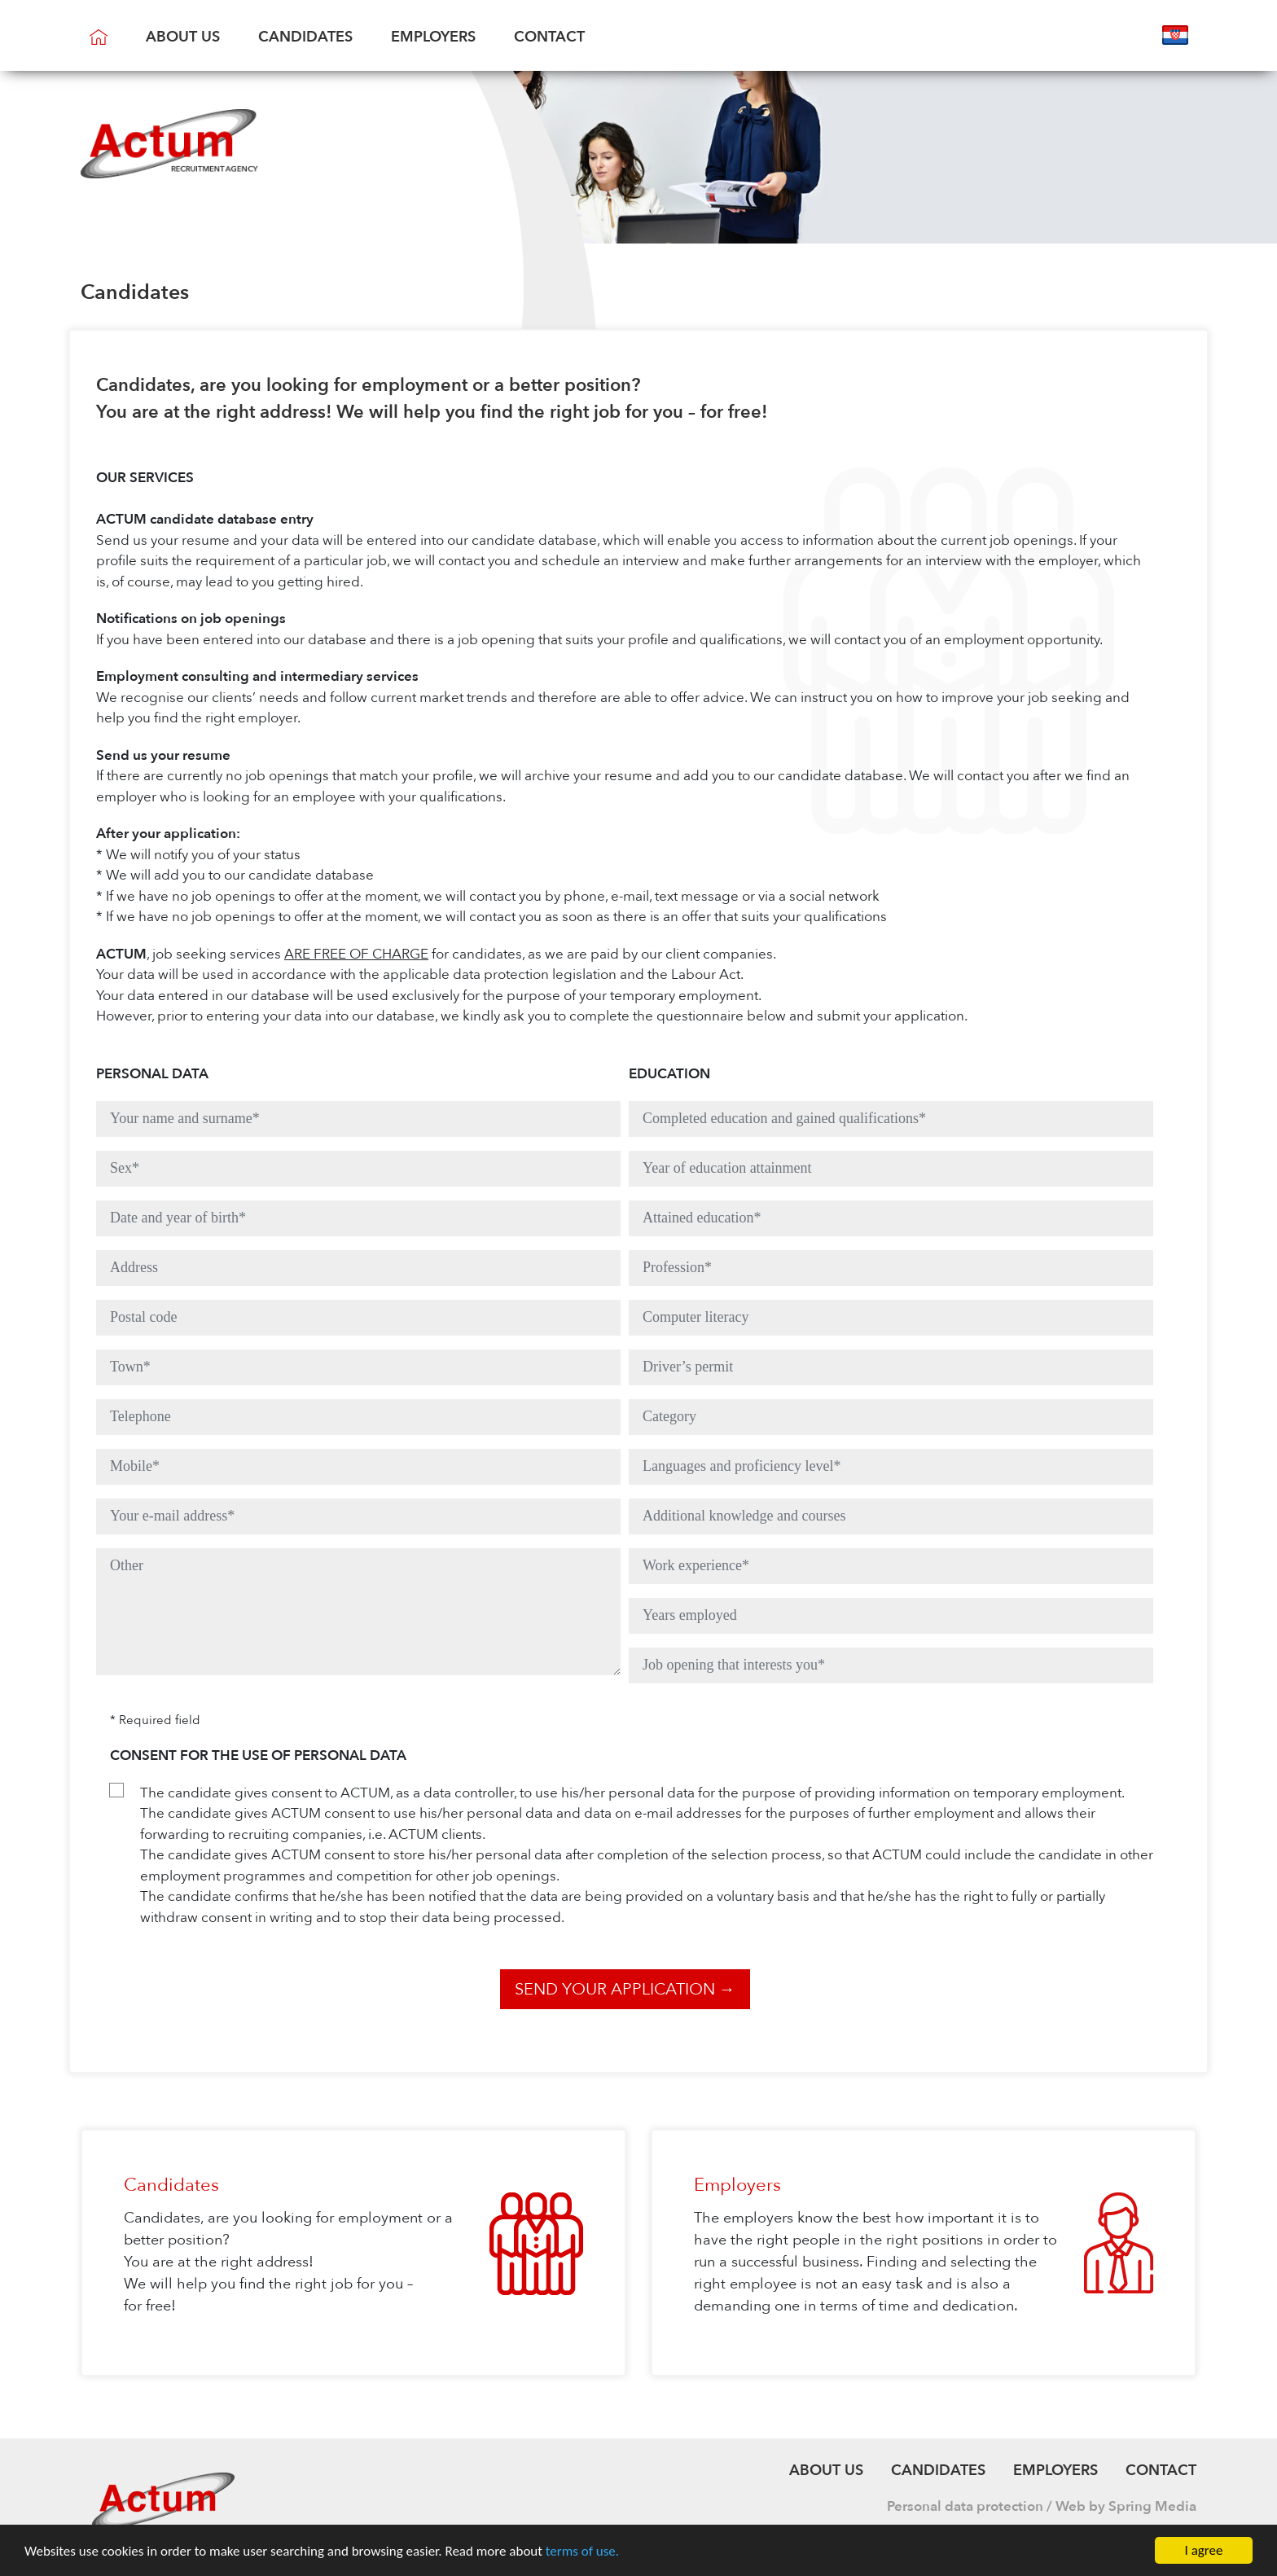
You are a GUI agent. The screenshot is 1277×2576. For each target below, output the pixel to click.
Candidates (305, 37)
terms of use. (582, 2551)
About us (183, 37)
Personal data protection (965, 2506)
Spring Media (1152, 2506)
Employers (433, 37)
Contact (549, 37)
